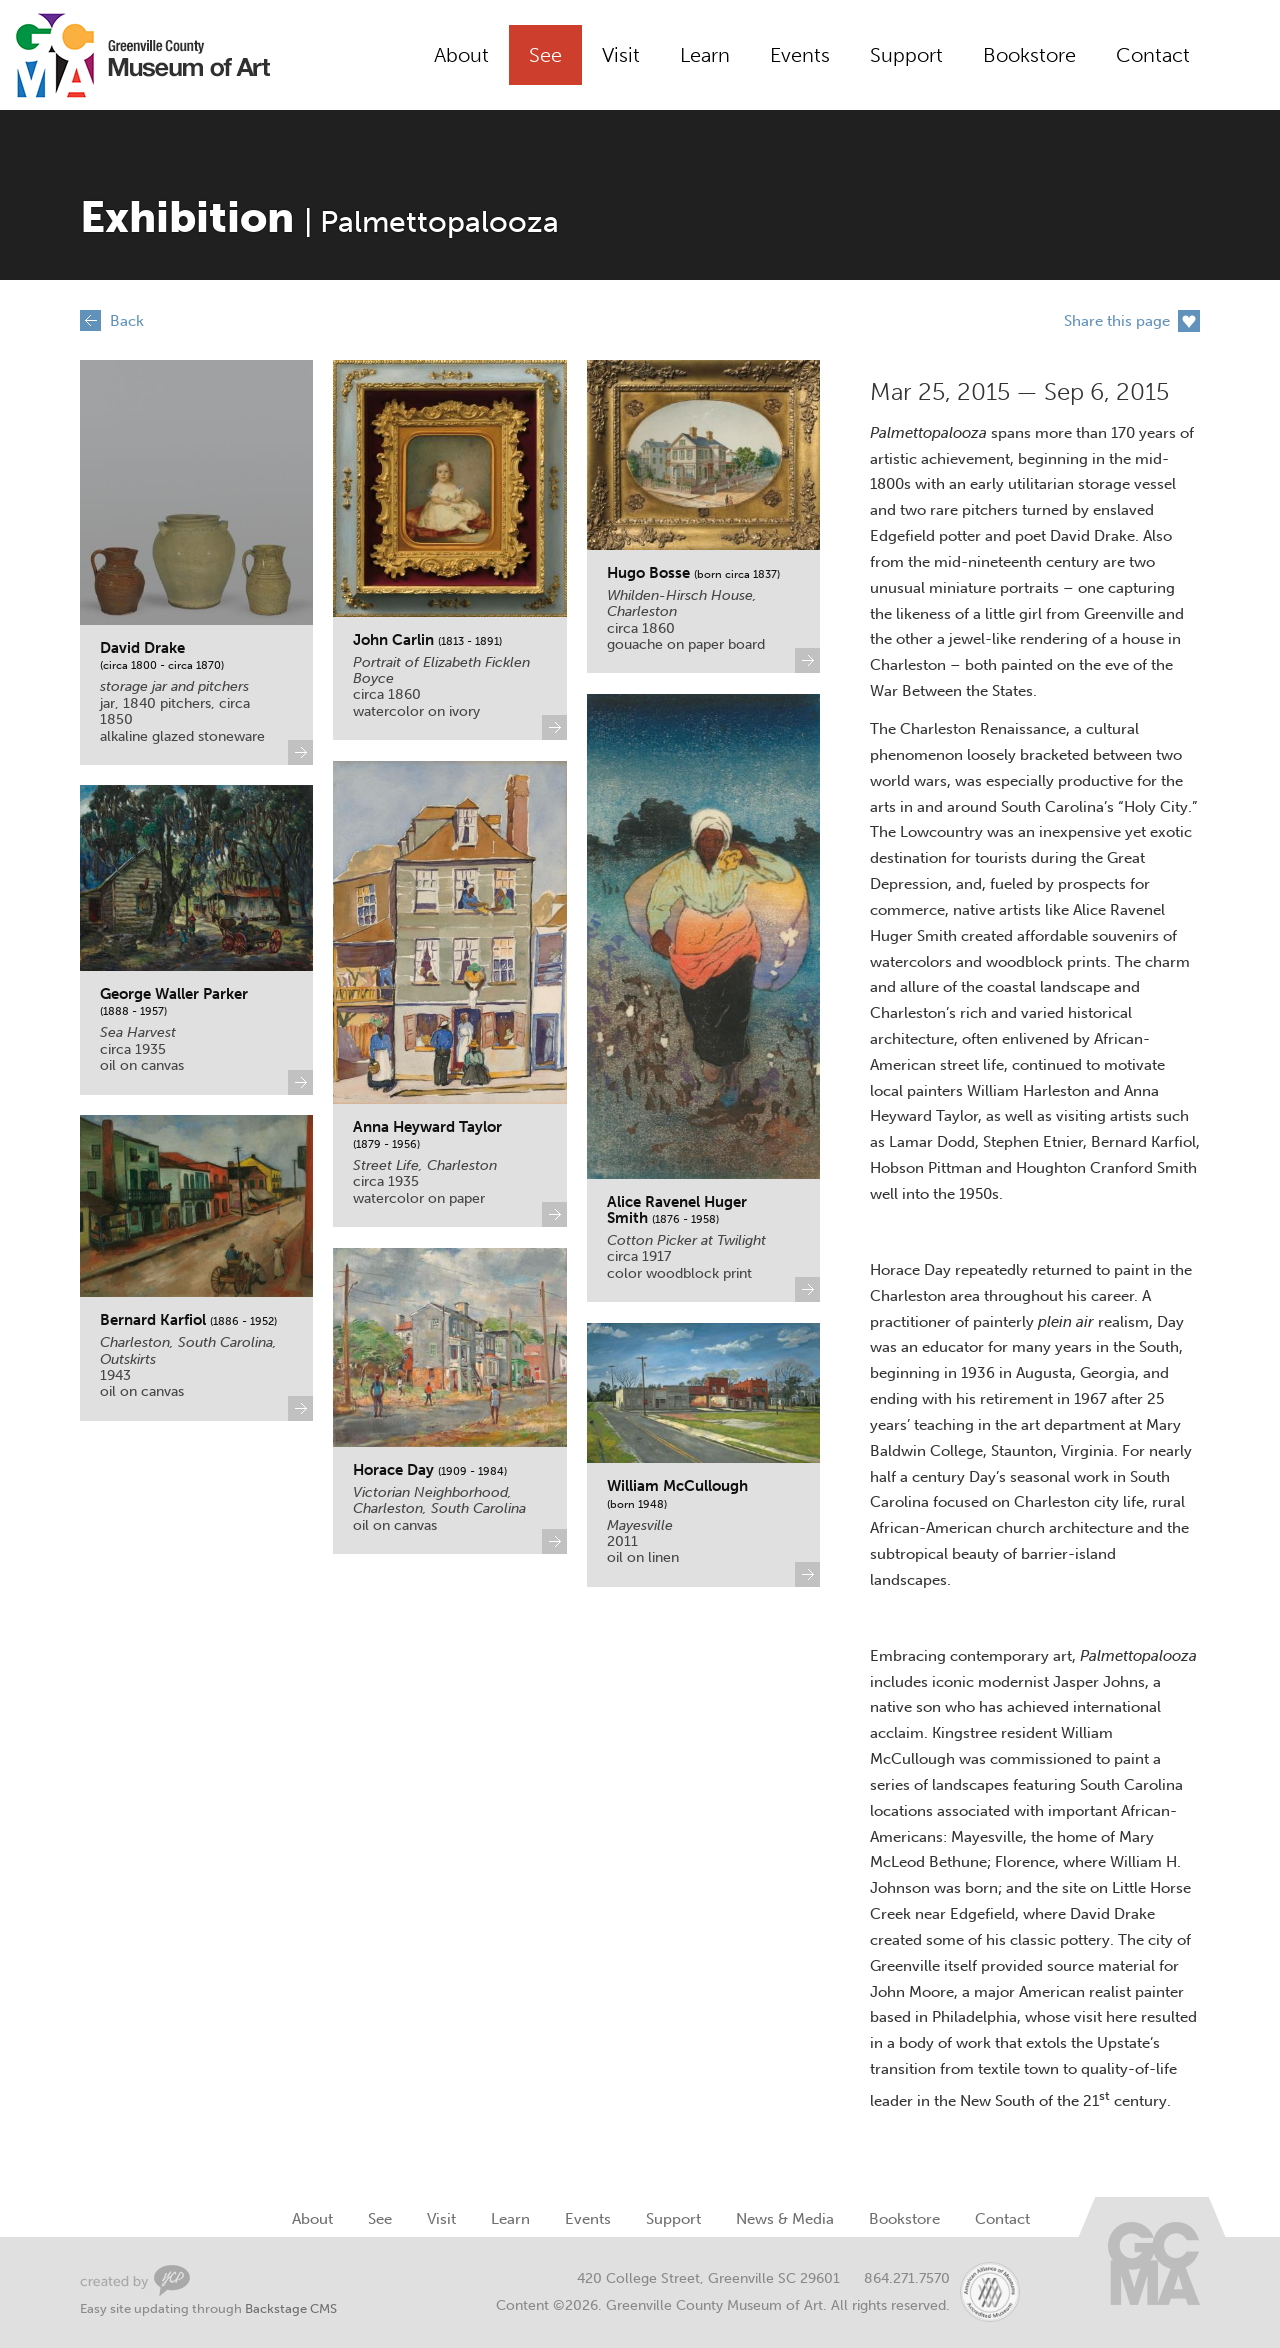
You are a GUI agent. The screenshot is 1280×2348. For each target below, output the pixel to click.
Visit (621, 55)
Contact (1153, 55)
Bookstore (1029, 55)
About (461, 55)
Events (800, 55)
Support (906, 55)
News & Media (785, 2219)
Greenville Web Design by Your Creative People (135, 2280)
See (545, 55)
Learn (705, 55)
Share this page (1117, 321)
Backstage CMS (291, 2308)
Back (127, 321)
